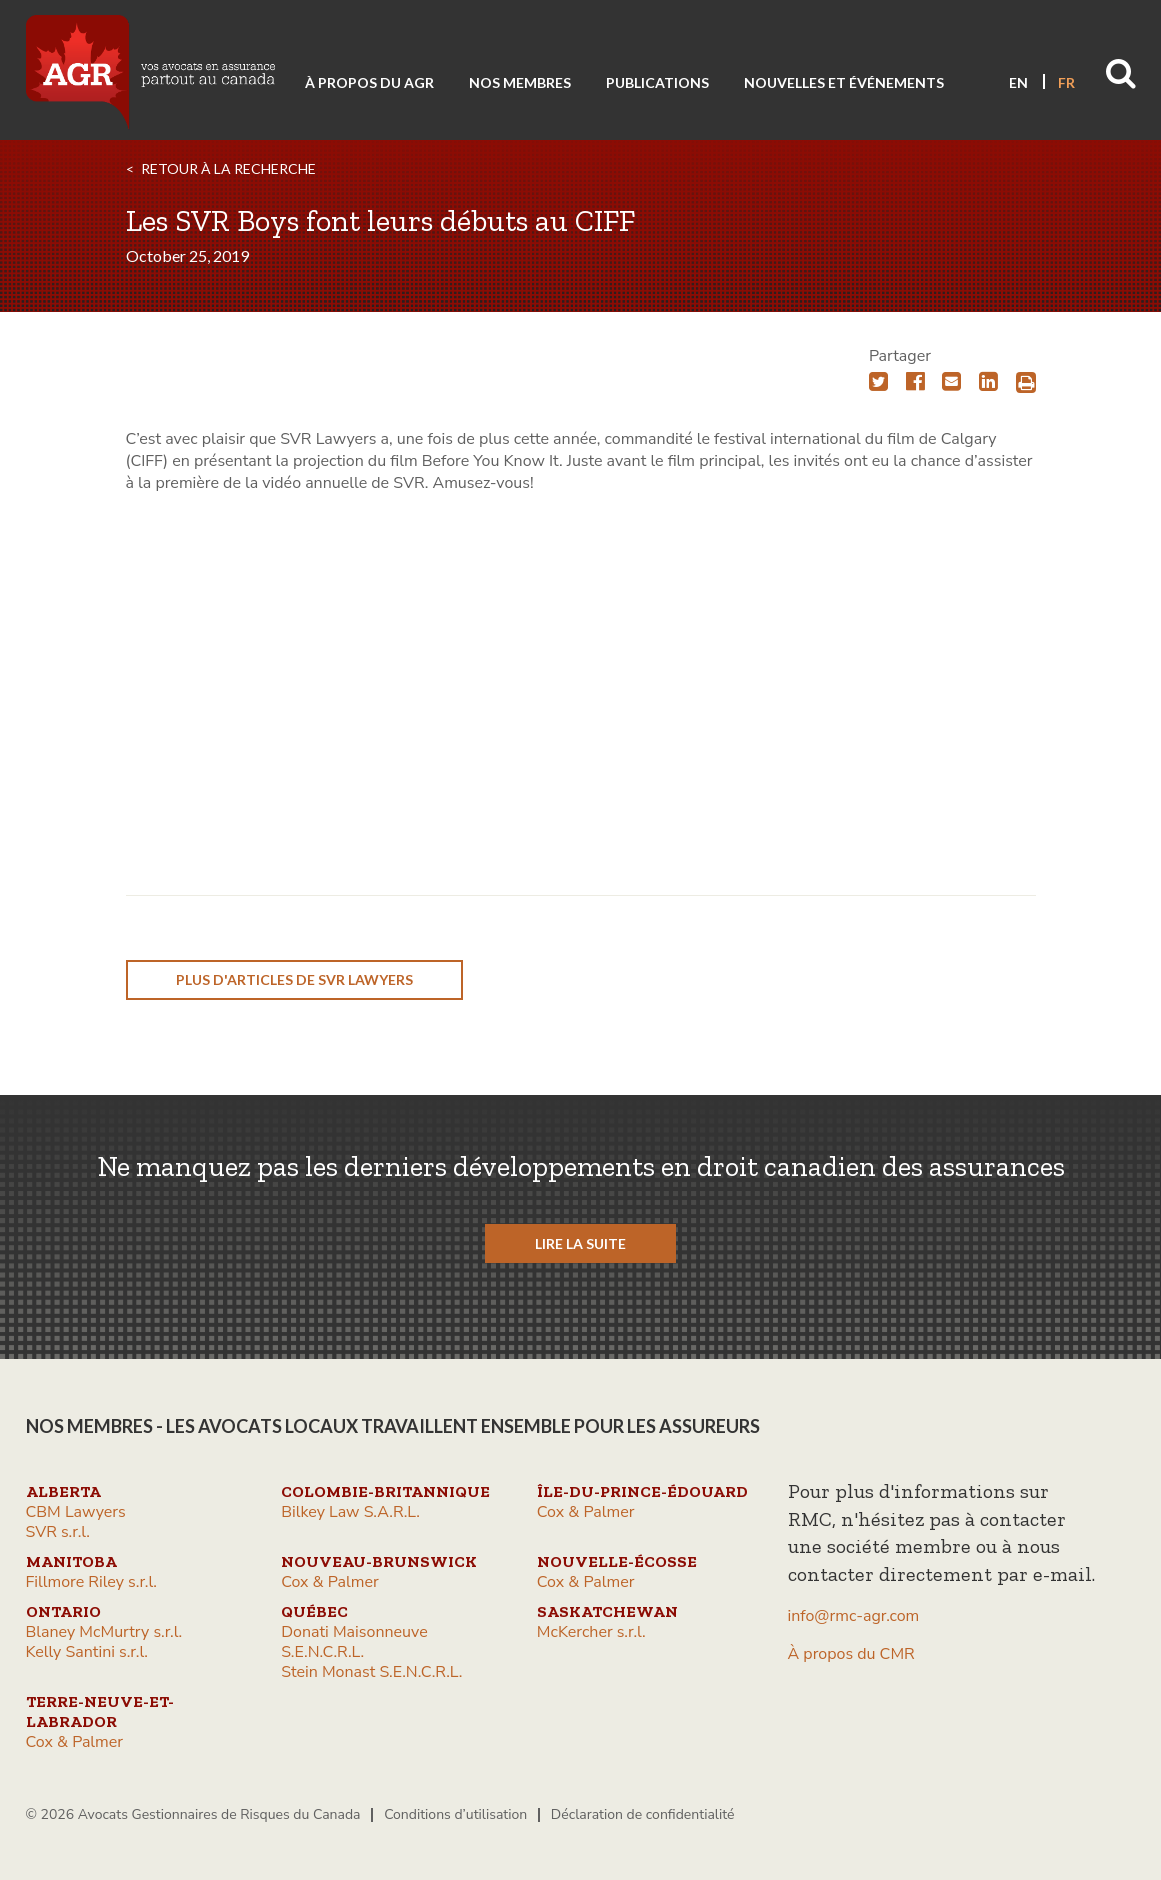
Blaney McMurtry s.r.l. (104, 1632)
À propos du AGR (369, 82)
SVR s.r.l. (58, 1532)
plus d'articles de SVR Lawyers (294, 979)
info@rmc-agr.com (854, 1616)
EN (1018, 82)
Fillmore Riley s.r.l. (91, 1582)
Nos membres (520, 82)
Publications (657, 82)
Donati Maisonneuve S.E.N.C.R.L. (354, 1642)
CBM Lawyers (76, 1512)
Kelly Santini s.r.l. (87, 1652)
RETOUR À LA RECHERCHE (228, 168)
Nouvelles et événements (844, 82)
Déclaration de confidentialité (643, 1814)
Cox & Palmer (586, 1512)
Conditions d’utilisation (455, 1814)
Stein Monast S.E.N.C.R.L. (371, 1672)
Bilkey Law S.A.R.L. (350, 1512)
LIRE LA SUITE (580, 1243)
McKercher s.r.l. (591, 1632)
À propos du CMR (851, 1654)
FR (1066, 82)
